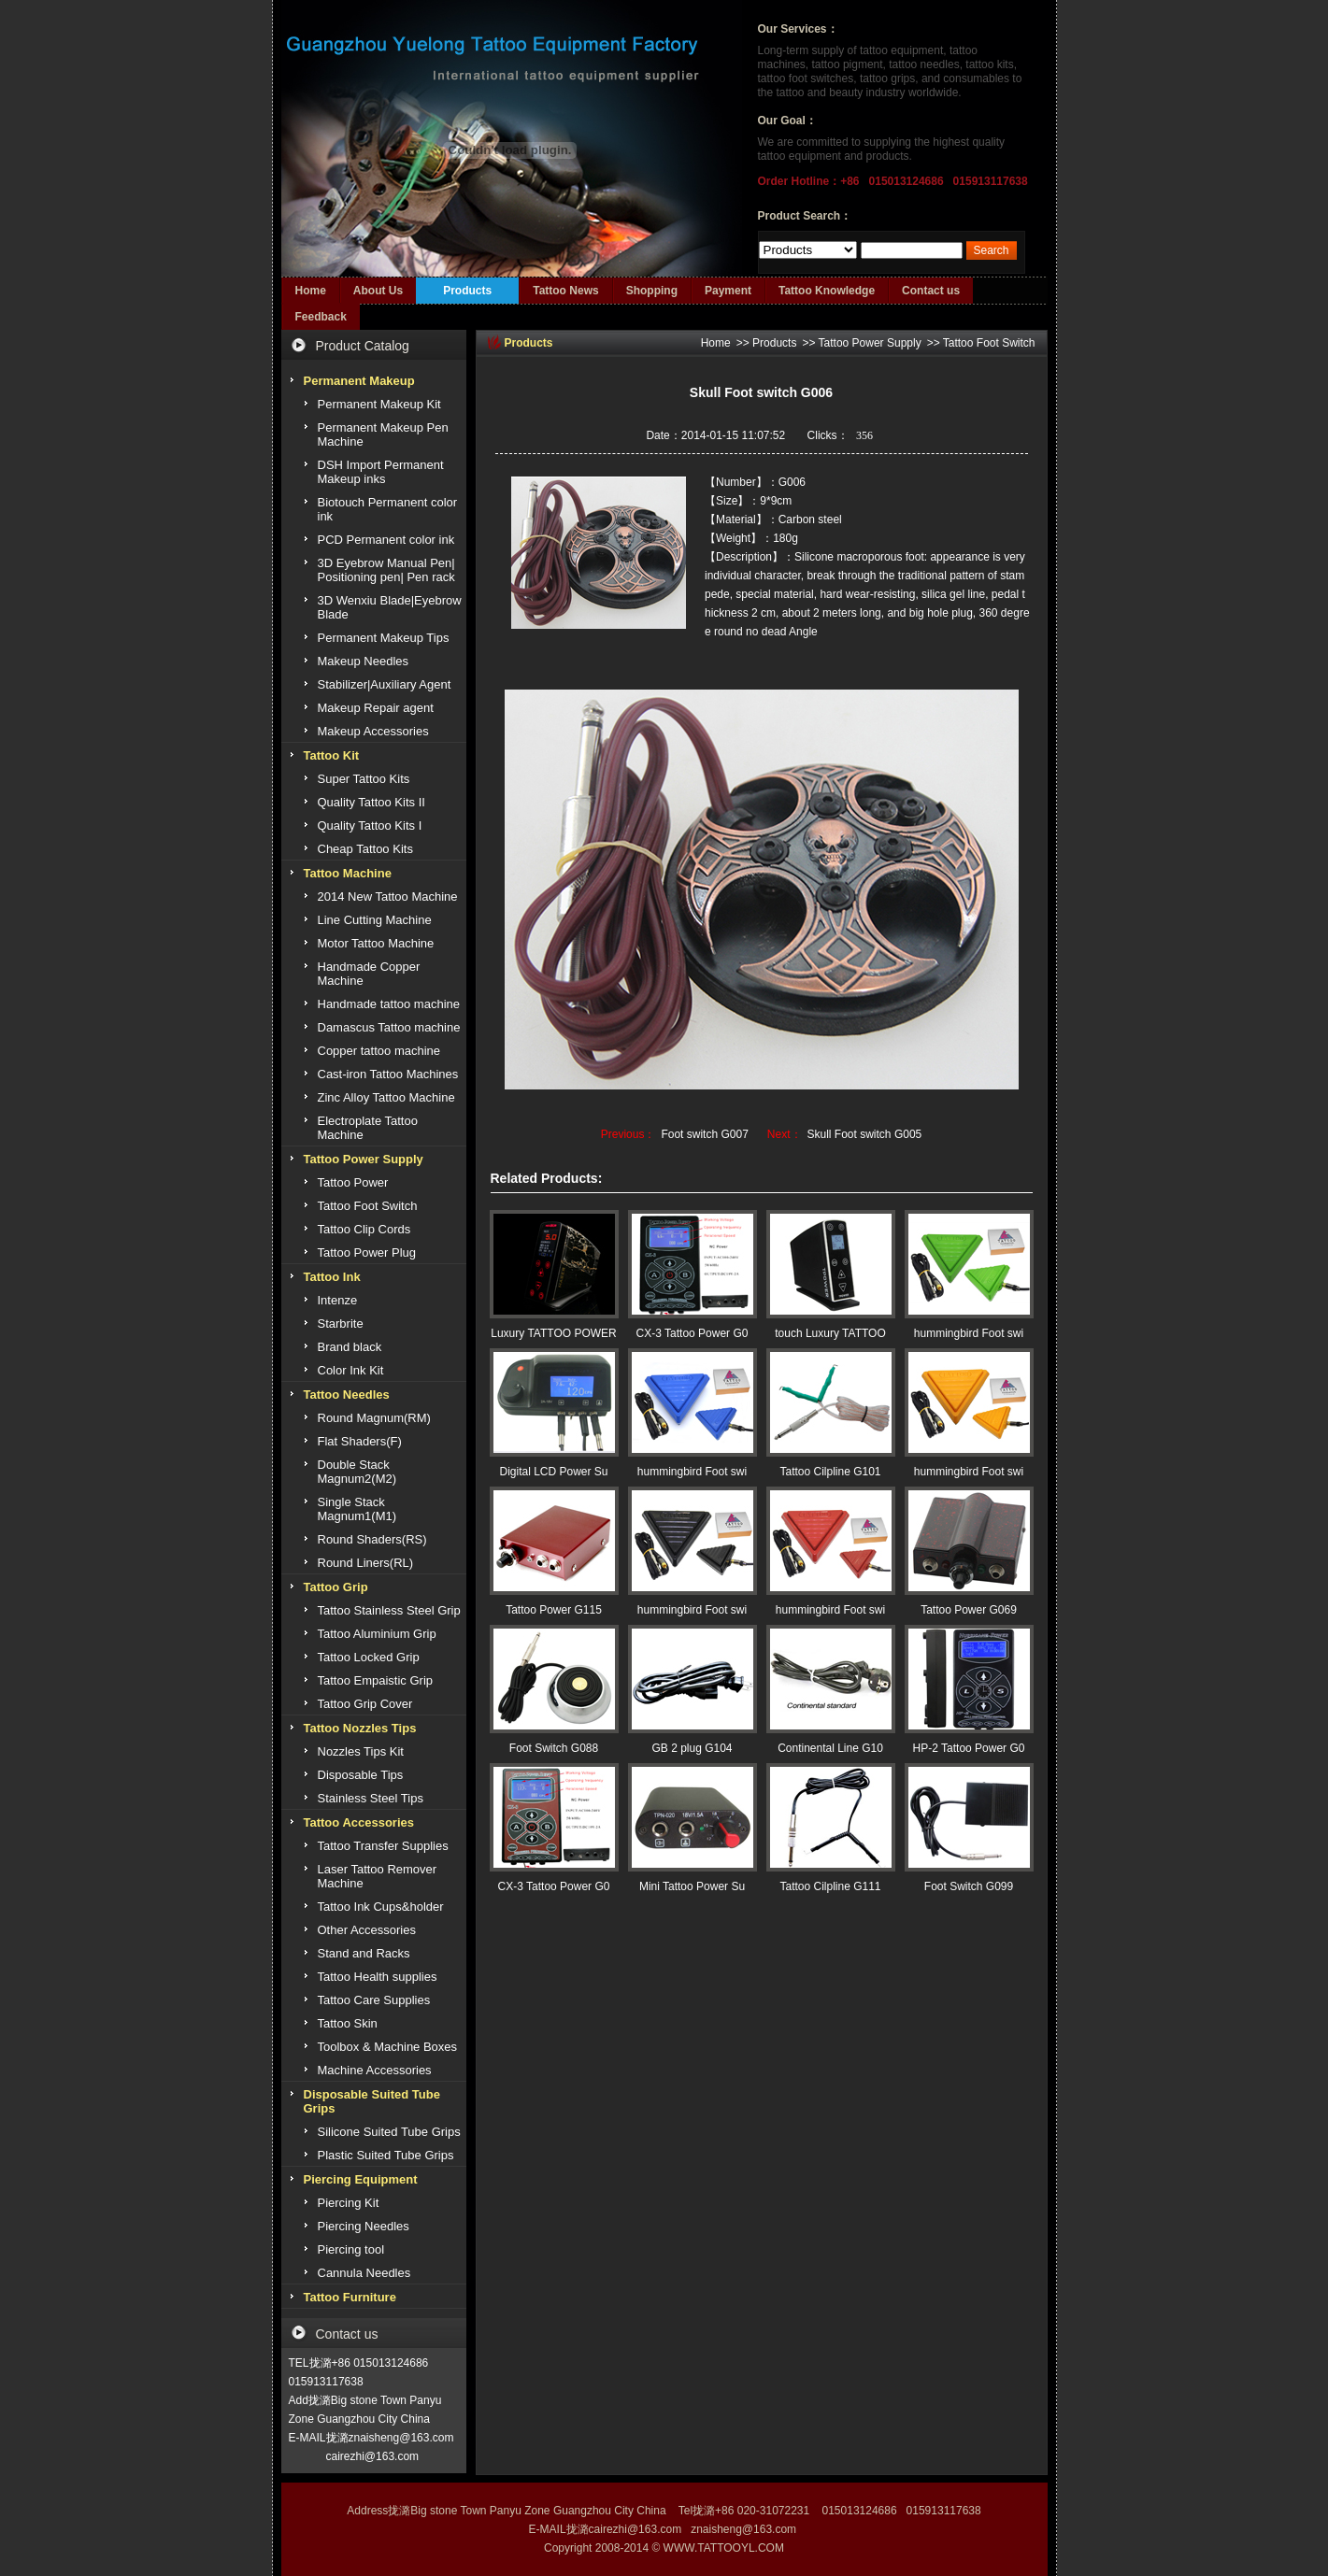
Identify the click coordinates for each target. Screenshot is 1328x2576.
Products (467, 290)
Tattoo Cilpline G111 (829, 1886)
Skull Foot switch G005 (864, 1134)
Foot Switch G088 (553, 1748)
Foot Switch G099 (968, 1886)
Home (310, 290)
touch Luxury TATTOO (830, 1333)
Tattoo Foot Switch (989, 342)
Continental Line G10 (830, 1748)
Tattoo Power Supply (870, 342)
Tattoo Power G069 (969, 1609)
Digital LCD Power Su (553, 1471)
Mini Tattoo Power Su (692, 1886)
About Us (378, 290)
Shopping (652, 290)
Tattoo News (565, 290)
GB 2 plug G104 (691, 1748)
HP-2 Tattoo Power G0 (969, 1748)
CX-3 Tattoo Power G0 (692, 1333)
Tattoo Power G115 (554, 1609)
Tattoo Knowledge (826, 290)
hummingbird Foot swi (968, 1333)
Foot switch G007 (704, 1134)
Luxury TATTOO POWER (553, 1333)
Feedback (321, 316)
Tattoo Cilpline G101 (829, 1471)
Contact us (931, 290)
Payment (728, 290)
